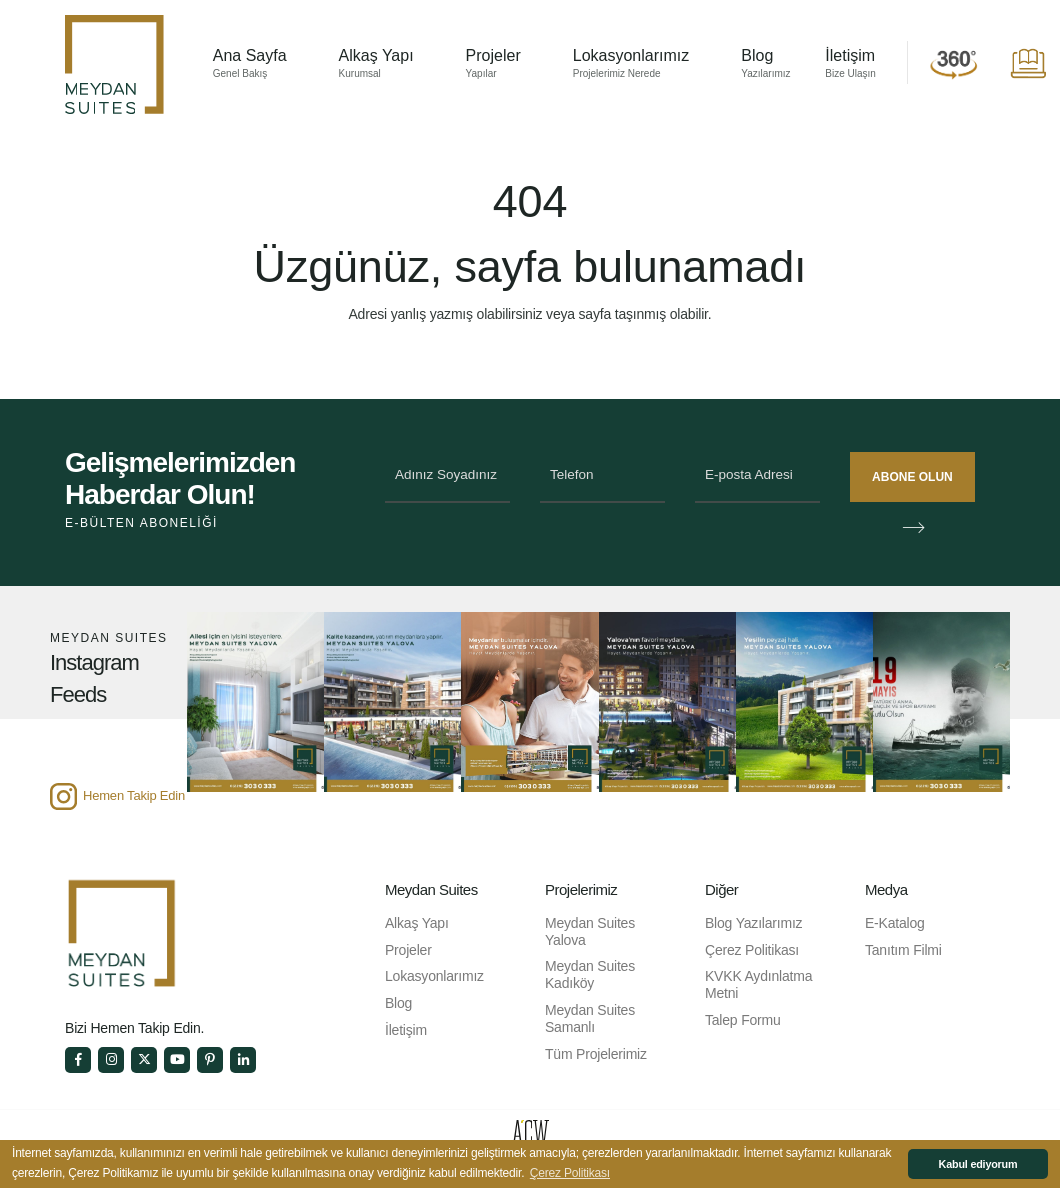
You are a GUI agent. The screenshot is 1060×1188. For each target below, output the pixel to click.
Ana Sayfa (250, 65)
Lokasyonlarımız (631, 65)
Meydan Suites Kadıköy (590, 974)
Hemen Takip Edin (134, 795)
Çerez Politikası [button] (570, 1173)
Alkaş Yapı (376, 65)
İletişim (850, 65)
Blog (765, 65)
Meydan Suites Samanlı (590, 1018)
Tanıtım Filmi (903, 950)
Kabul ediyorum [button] (978, 1164)
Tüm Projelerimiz (596, 1054)
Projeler (493, 65)
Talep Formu (743, 1020)
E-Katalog (895, 923)
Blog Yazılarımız (753, 923)
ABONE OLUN (915, 479)
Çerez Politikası (752, 950)
